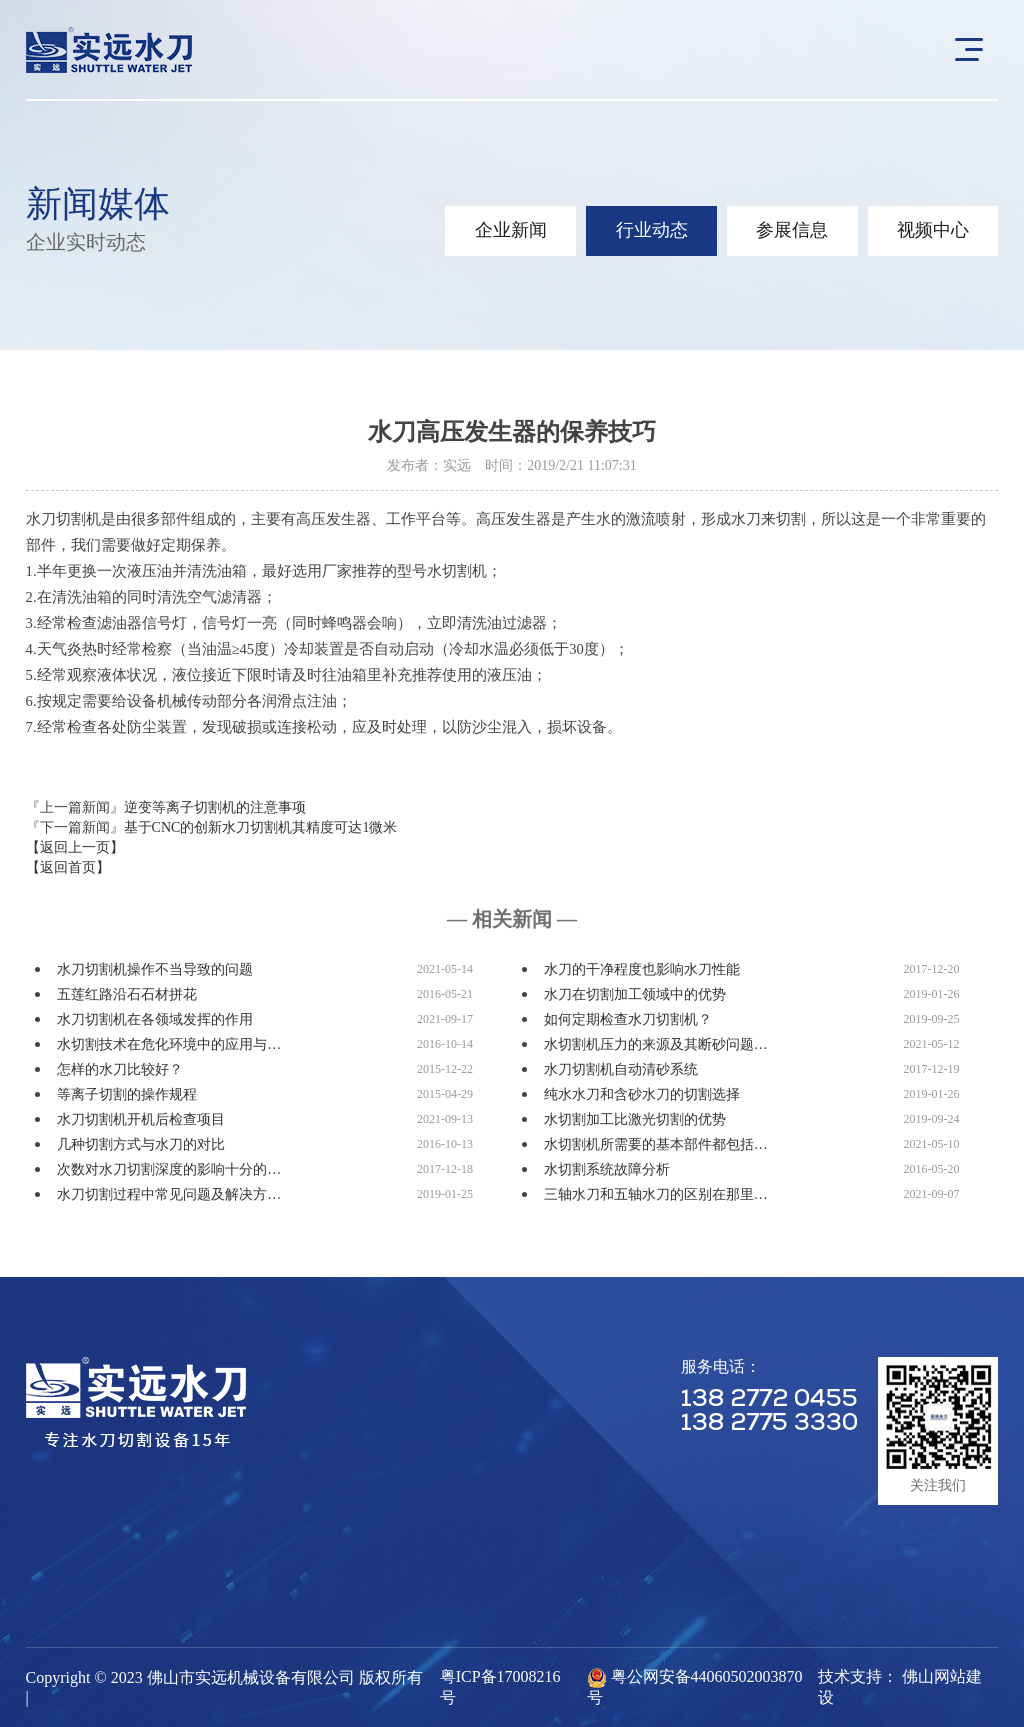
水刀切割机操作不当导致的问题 (155, 969)
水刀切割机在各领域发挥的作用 (155, 1019)
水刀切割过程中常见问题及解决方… (169, 1194)
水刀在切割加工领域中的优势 (635, 994)
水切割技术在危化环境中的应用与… (169, 1044)
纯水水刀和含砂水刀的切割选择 (642, 1094)
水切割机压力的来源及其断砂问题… (656, 1044)
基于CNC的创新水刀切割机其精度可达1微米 (261, 827)
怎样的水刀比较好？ (120, 1069)
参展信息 (790, 231)
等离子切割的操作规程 (127, 1094)
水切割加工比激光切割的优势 (635, 1119)
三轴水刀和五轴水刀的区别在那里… (656, 1194)
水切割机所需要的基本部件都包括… (656, 1144)
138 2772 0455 (769, 1400)
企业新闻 (506, 231)
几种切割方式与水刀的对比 (141, 1144)
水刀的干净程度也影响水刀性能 (642, 969)
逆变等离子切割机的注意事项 (215, 807)
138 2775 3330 (769, 1424)
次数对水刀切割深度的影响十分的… (169, 1169)
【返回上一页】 (75, 847)
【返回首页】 (68, 867)
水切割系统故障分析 (607, 1169)
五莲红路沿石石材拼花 (127, 994)
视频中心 (932, 231)
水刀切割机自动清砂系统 (621, 1069)
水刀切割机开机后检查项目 (141, 1119)
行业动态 (648, 231)
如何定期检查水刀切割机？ (628, 1019)
